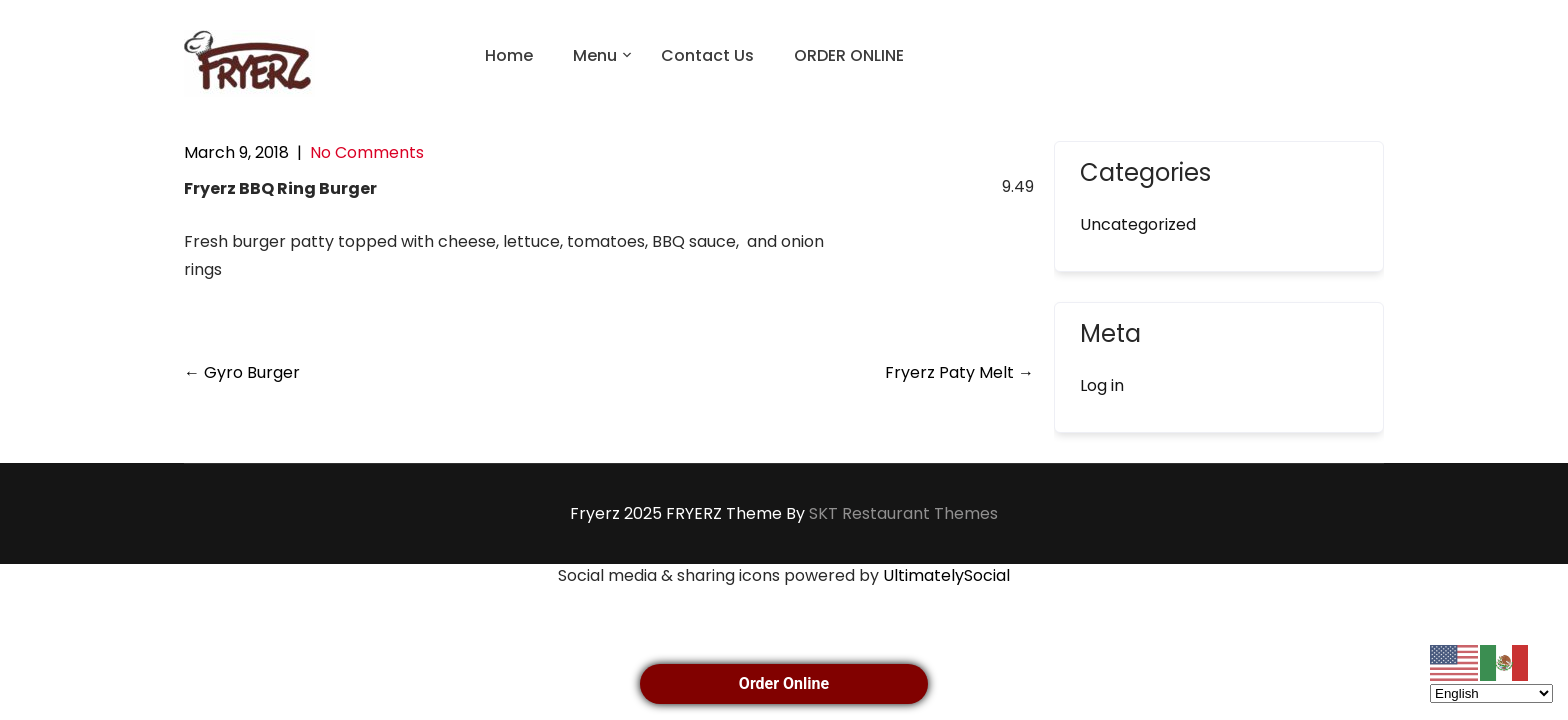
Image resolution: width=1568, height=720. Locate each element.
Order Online (784, 683)
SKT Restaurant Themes (903, 513)
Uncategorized (1138, 224)
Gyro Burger (242, 372)
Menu (595, 55)
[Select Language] (1491, 693)
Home (509, 55)
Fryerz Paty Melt (959, 372)
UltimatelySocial (946, 575)
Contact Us (707, 55)
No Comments (367, 152)
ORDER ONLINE (849, 55)
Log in (1102, 385)
